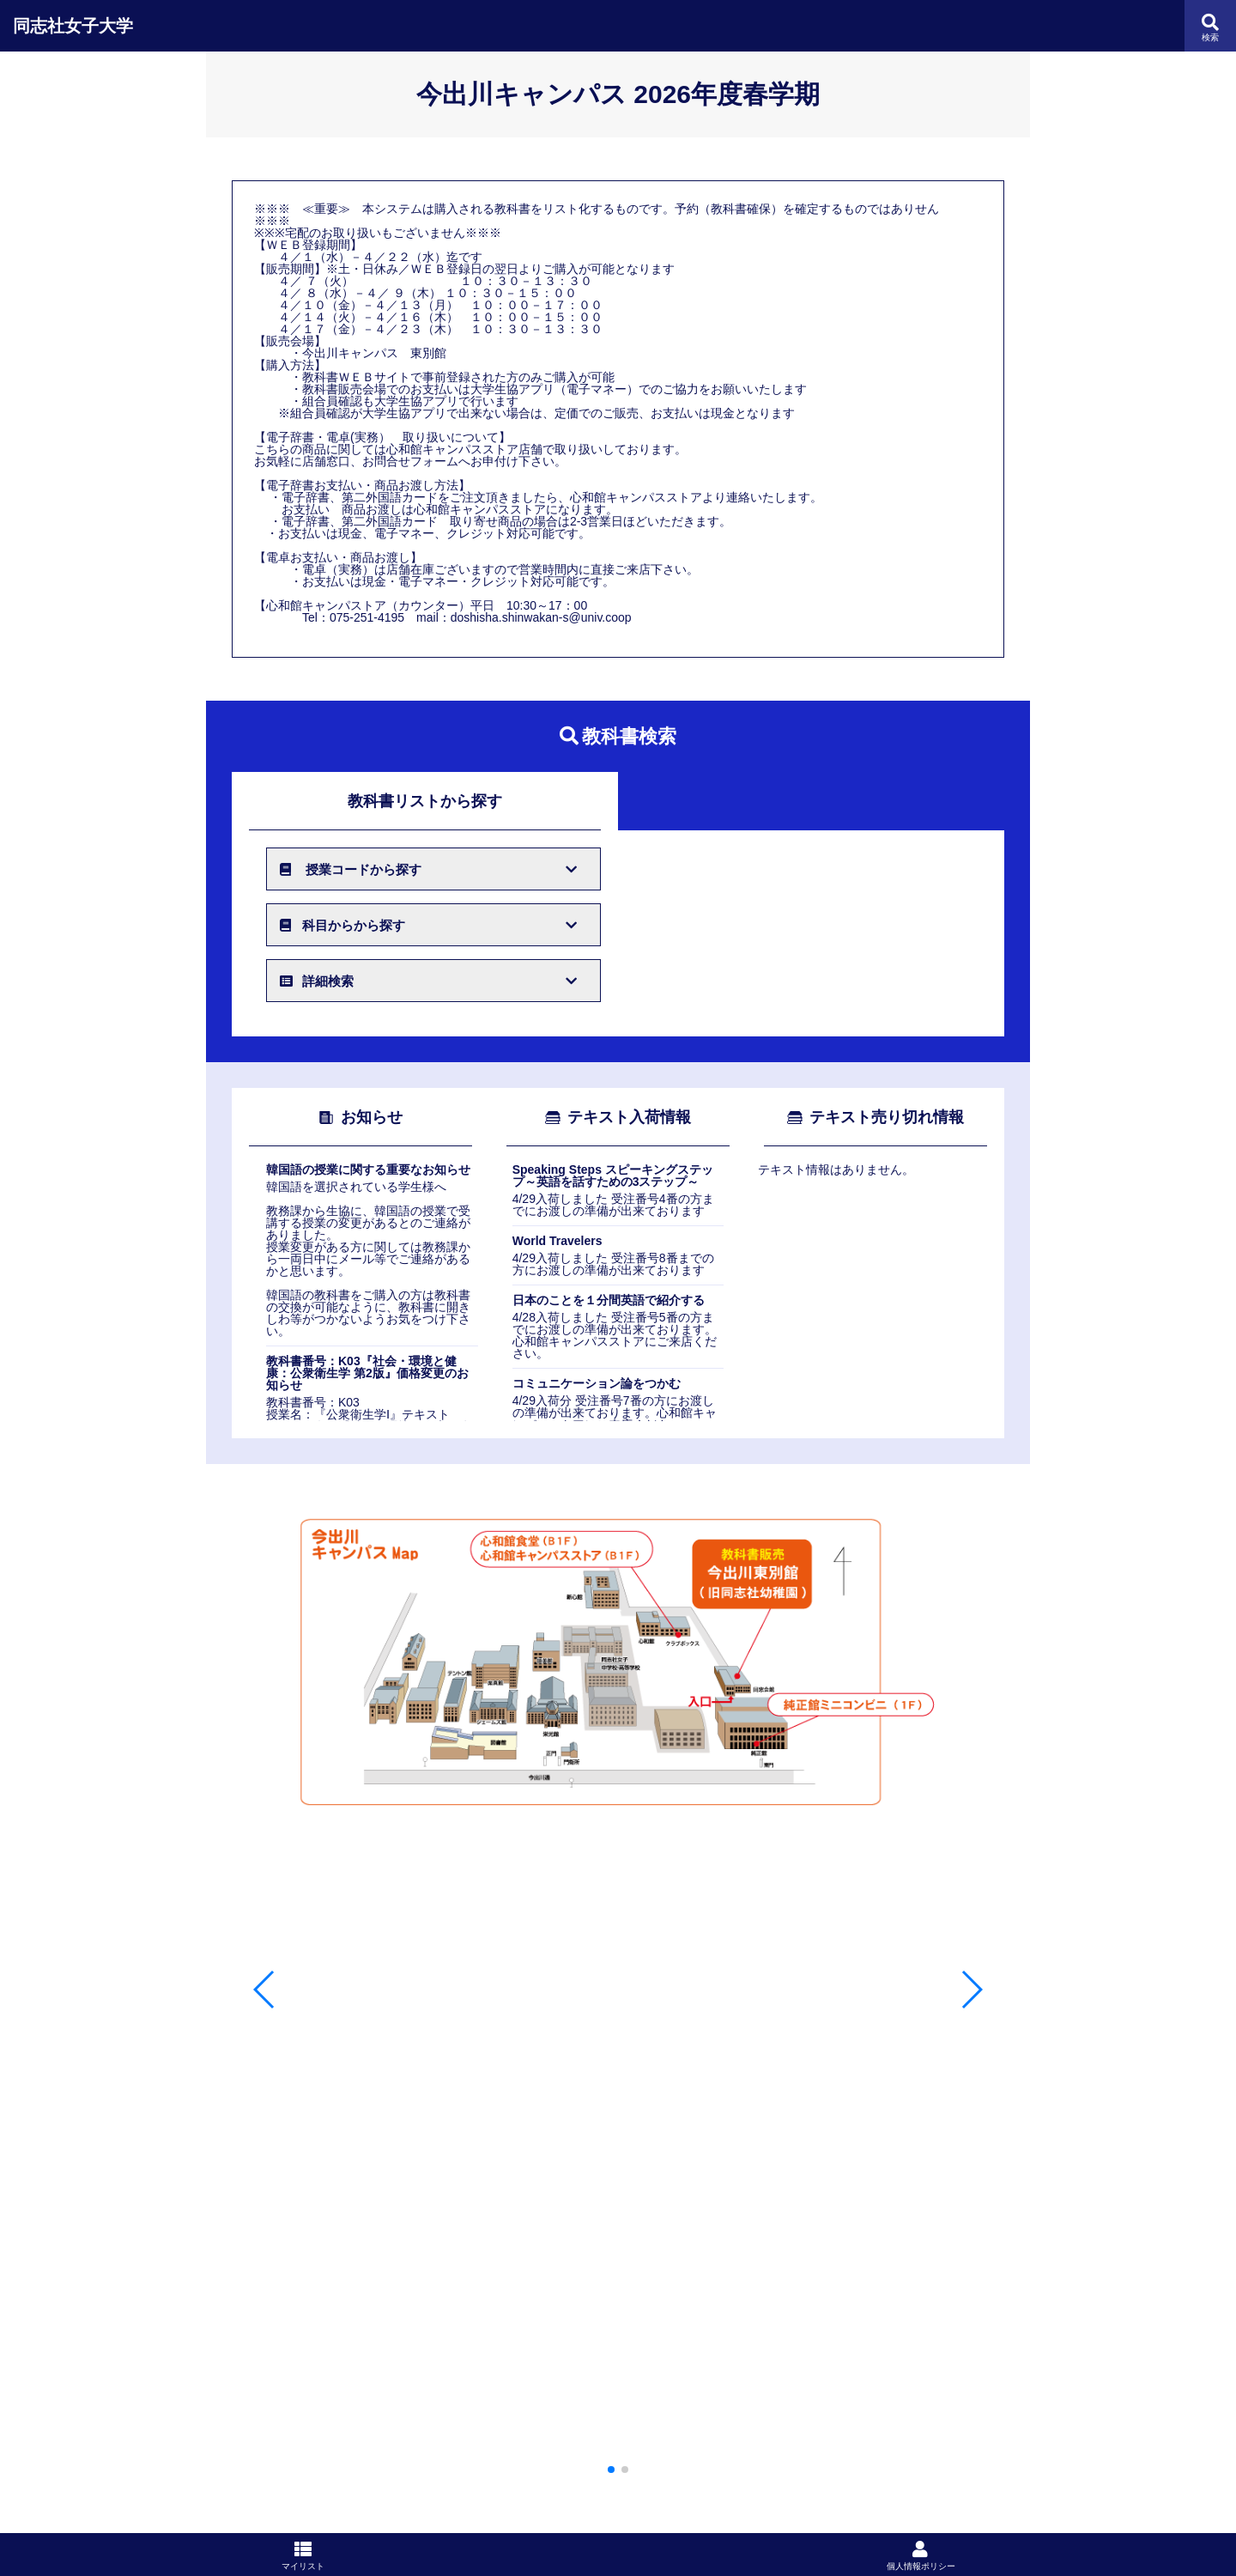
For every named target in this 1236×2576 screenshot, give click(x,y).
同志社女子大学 (73, 25)
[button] (611, 2469)
